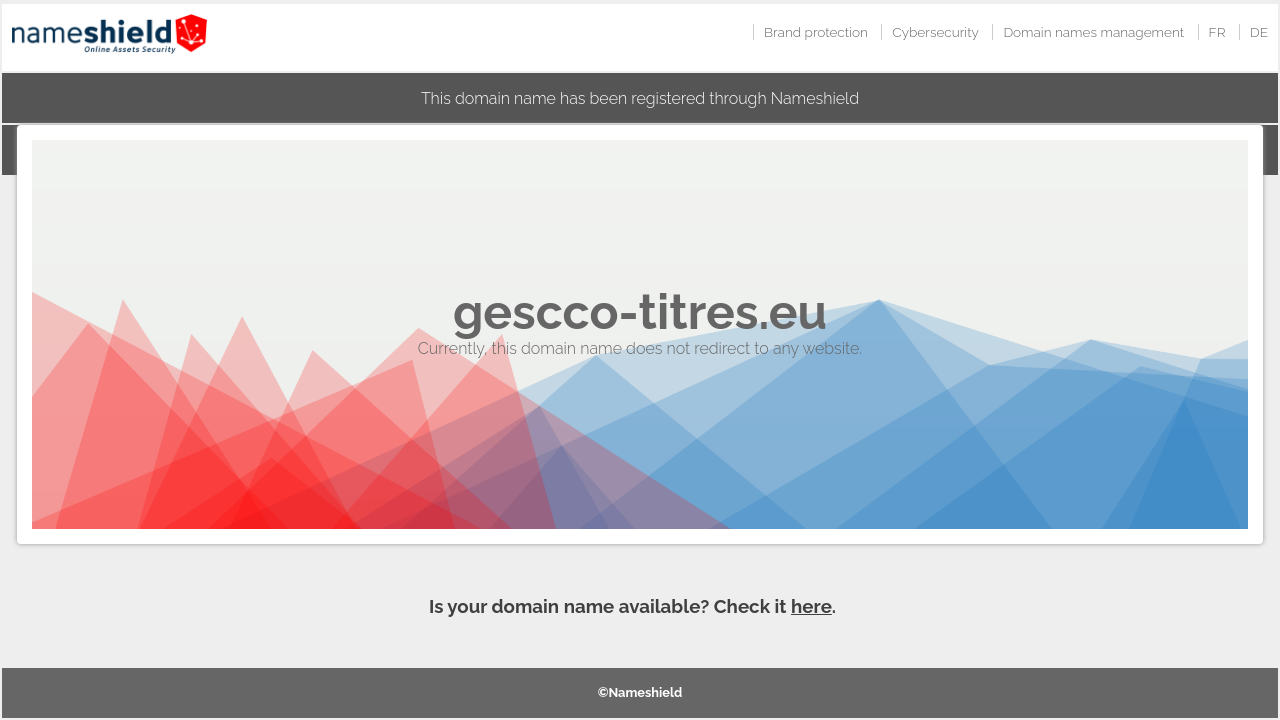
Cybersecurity (935, 32)
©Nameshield (640, 692)
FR (1217, 32)
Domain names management (1093, 32)
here (811, 606)
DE (1259, 32)
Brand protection (816, 32)
